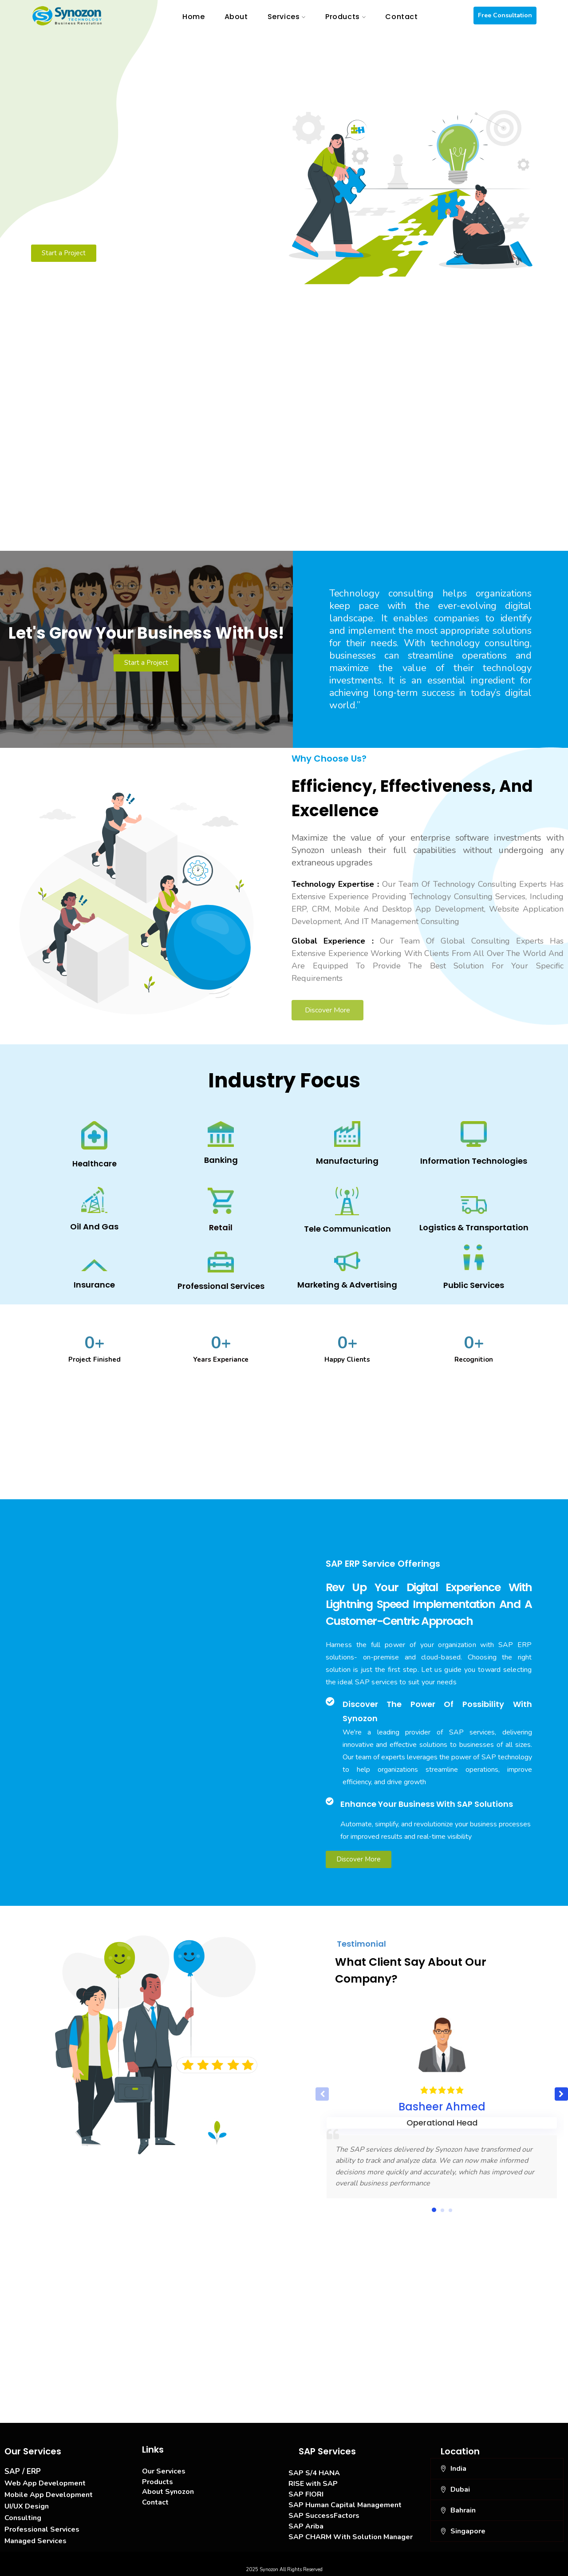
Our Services (163, 2471)
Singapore (467, 2531)
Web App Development (45, 2483)
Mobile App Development (48, 2495)
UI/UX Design (26, 2506)
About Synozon (168, 2492)
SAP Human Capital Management (345, 2505)
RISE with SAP (313, 2484)
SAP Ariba (305, 2526)
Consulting (22, 2518)
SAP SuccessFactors (323, 2516)
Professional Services (41, 2529)
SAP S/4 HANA (314, 2473)
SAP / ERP (22, 2471)
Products (157, 2482)
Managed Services (35, 2541)
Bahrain (463, 2510)
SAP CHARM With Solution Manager (350, 2537)
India (458, 2468)
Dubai (460, 2489)
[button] (561, 2094)
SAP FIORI (305, 2494)
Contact (155, 2502)
